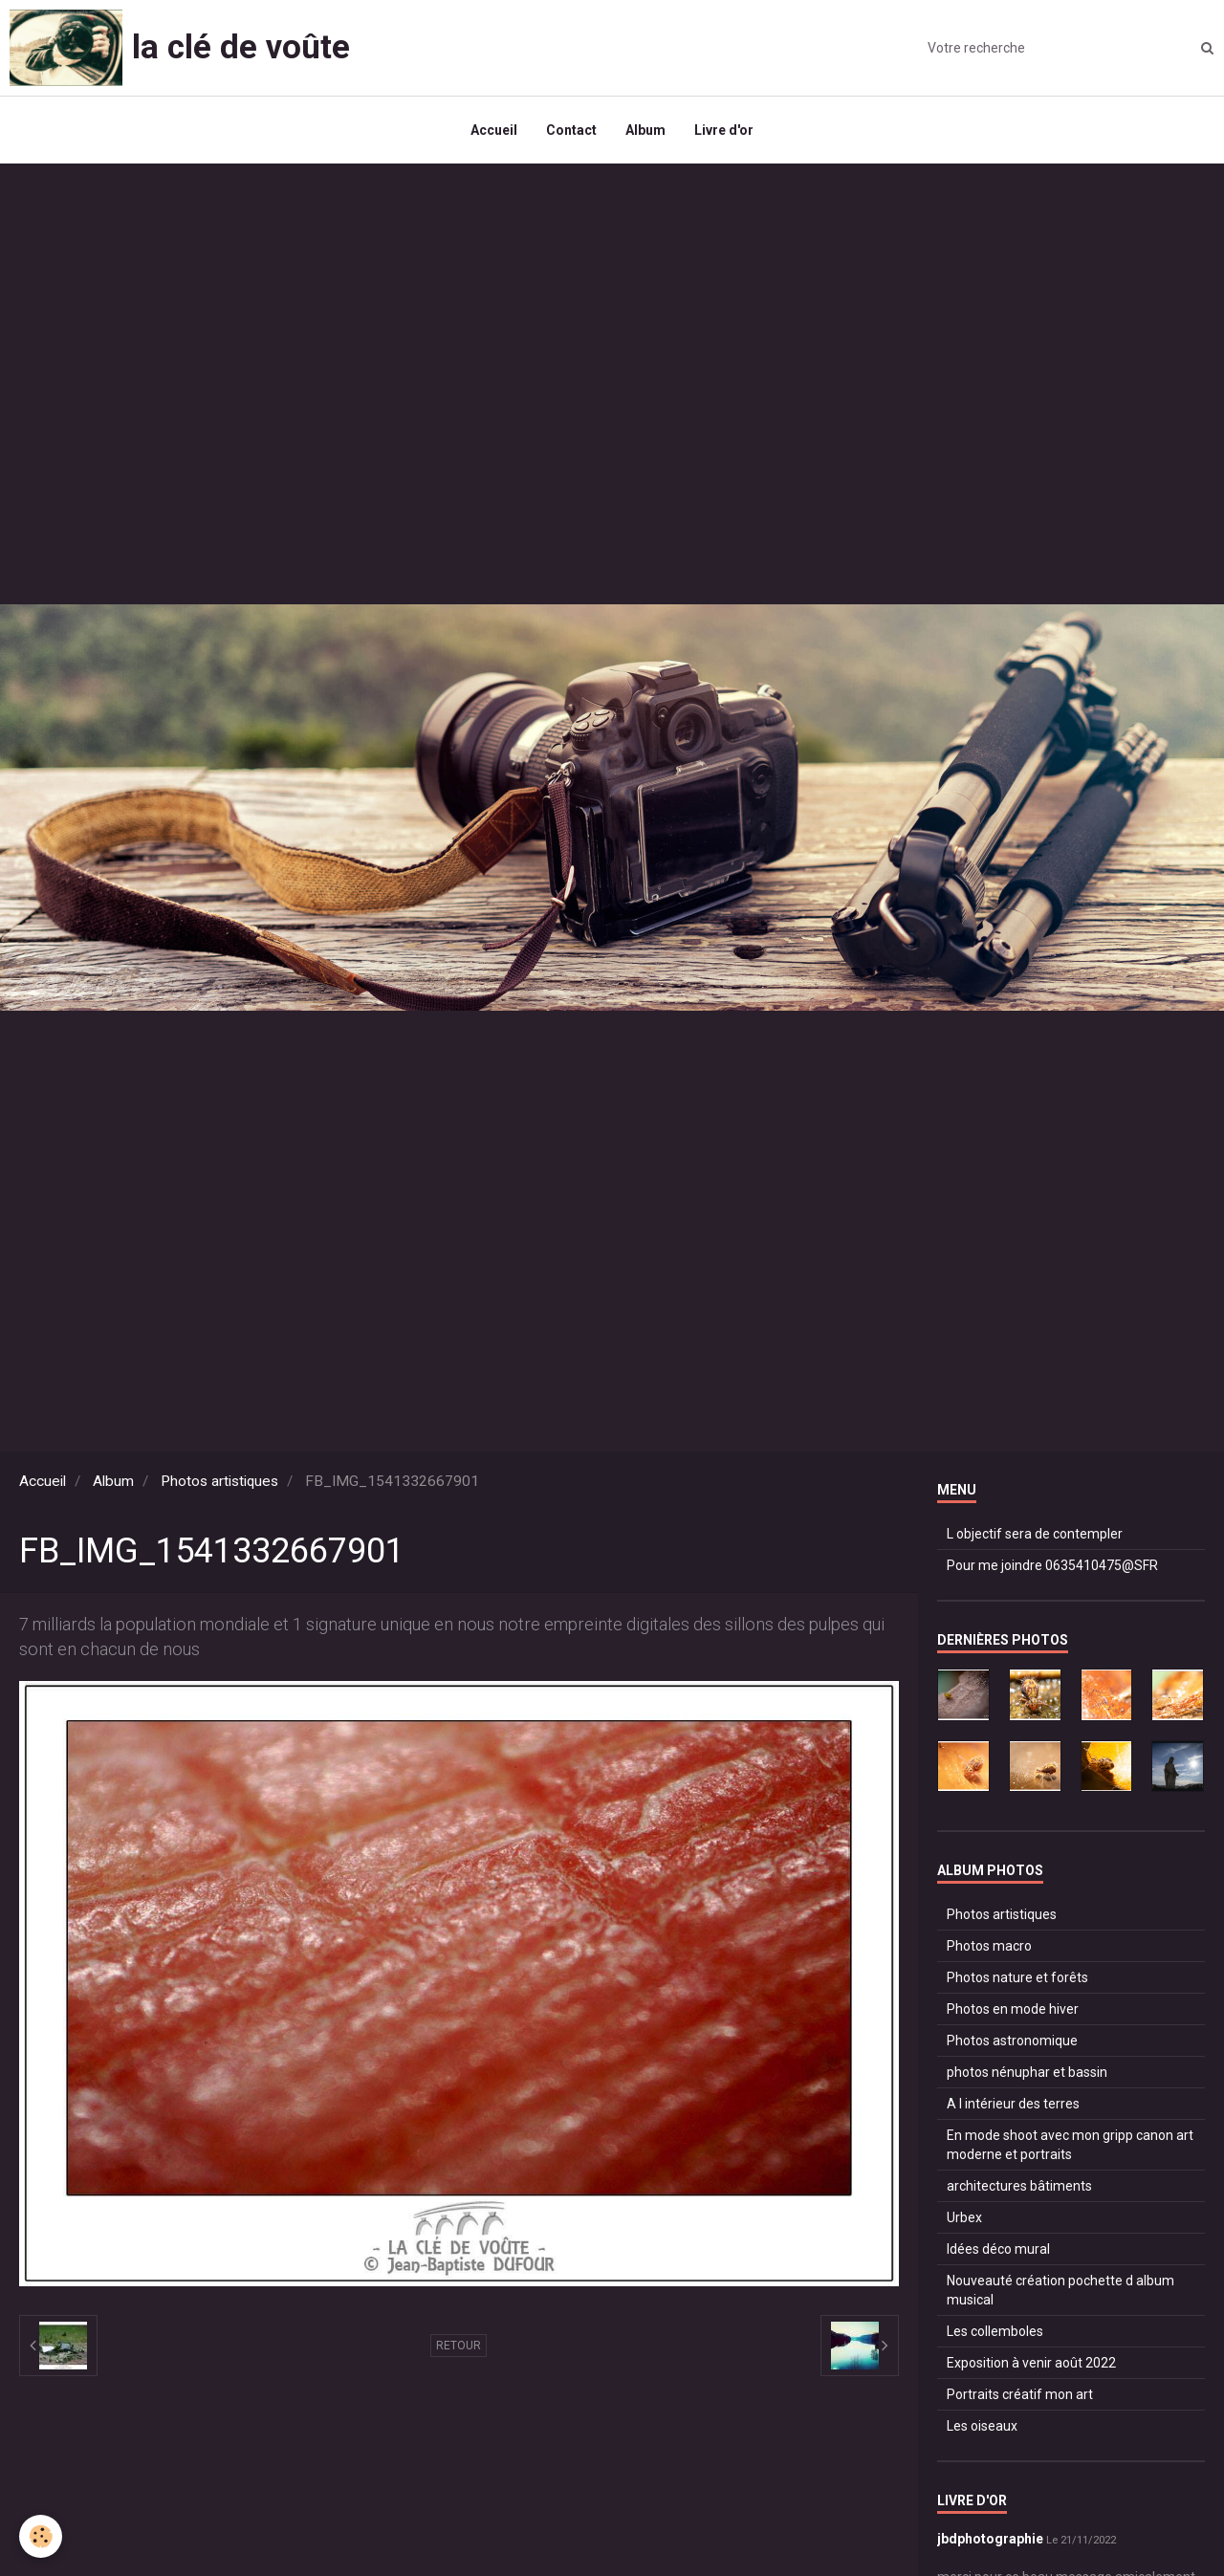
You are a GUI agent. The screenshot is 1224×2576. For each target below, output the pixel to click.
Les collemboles (995, 2331)
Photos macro (989, 1946)
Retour (458, 2345)
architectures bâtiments (1019, 2186)
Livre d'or (724, 130)
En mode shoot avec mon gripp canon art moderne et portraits (1070, 2145)
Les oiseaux (982, 2426)
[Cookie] (40, 2536)
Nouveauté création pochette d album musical (1060, 2290)
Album (645, 130)
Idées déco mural (998, 2249)
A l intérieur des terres (1013, 2103)
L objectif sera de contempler (1035, 1533)
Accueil (493, 130)
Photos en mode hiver (1013, 2009)
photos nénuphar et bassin (1027, 2072)
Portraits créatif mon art (1020, 2394)
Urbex (964, 2217)
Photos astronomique (1012, 2040)
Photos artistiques (219, 1481)
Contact (571, 130)
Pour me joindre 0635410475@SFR (1052, 1565)
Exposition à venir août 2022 (1031, 2362)
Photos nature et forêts (1017, 1977)
